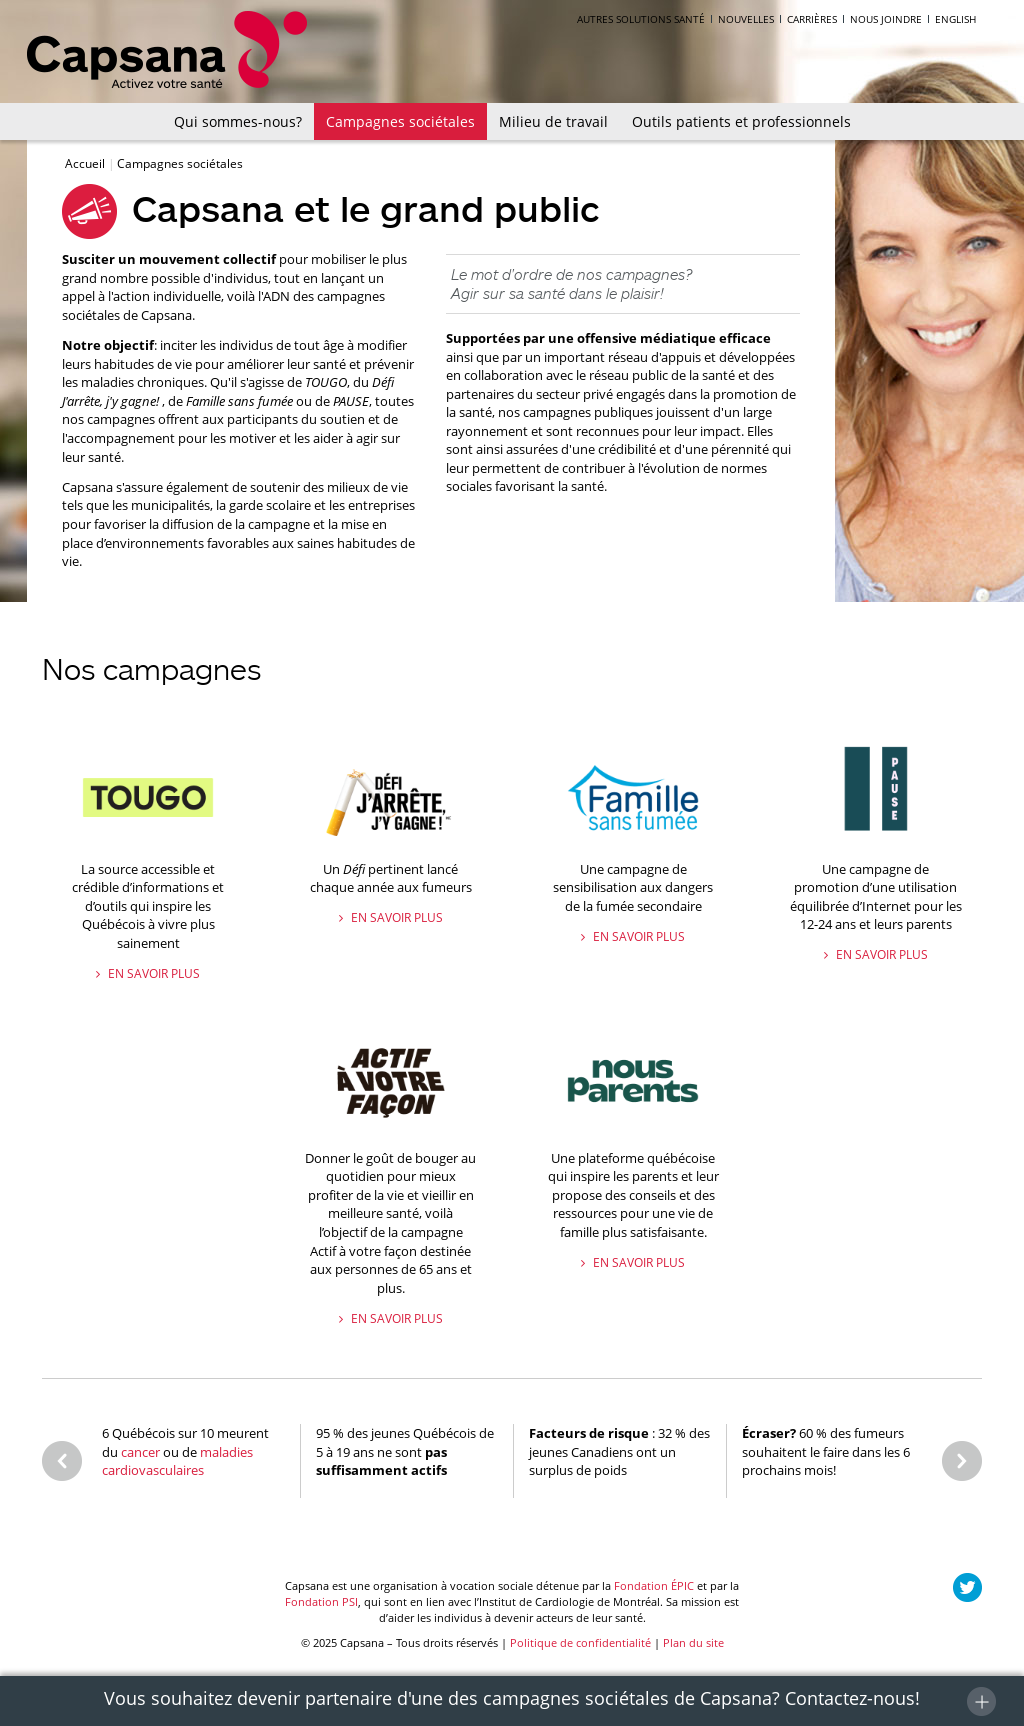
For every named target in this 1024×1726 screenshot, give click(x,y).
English (955, 19)
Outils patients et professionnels (741, 121)
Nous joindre (886, 19)
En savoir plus (152, 973)
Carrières (812, 19)
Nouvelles (746, 19)
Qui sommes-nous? (238, 121)
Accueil (86, 163)
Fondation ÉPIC (654, 1585)
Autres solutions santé (641, 19)
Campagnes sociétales (400, 121)
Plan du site (693, 1642)
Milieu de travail (553, 121)
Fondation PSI (321, 1601)
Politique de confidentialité (580, 1642)
